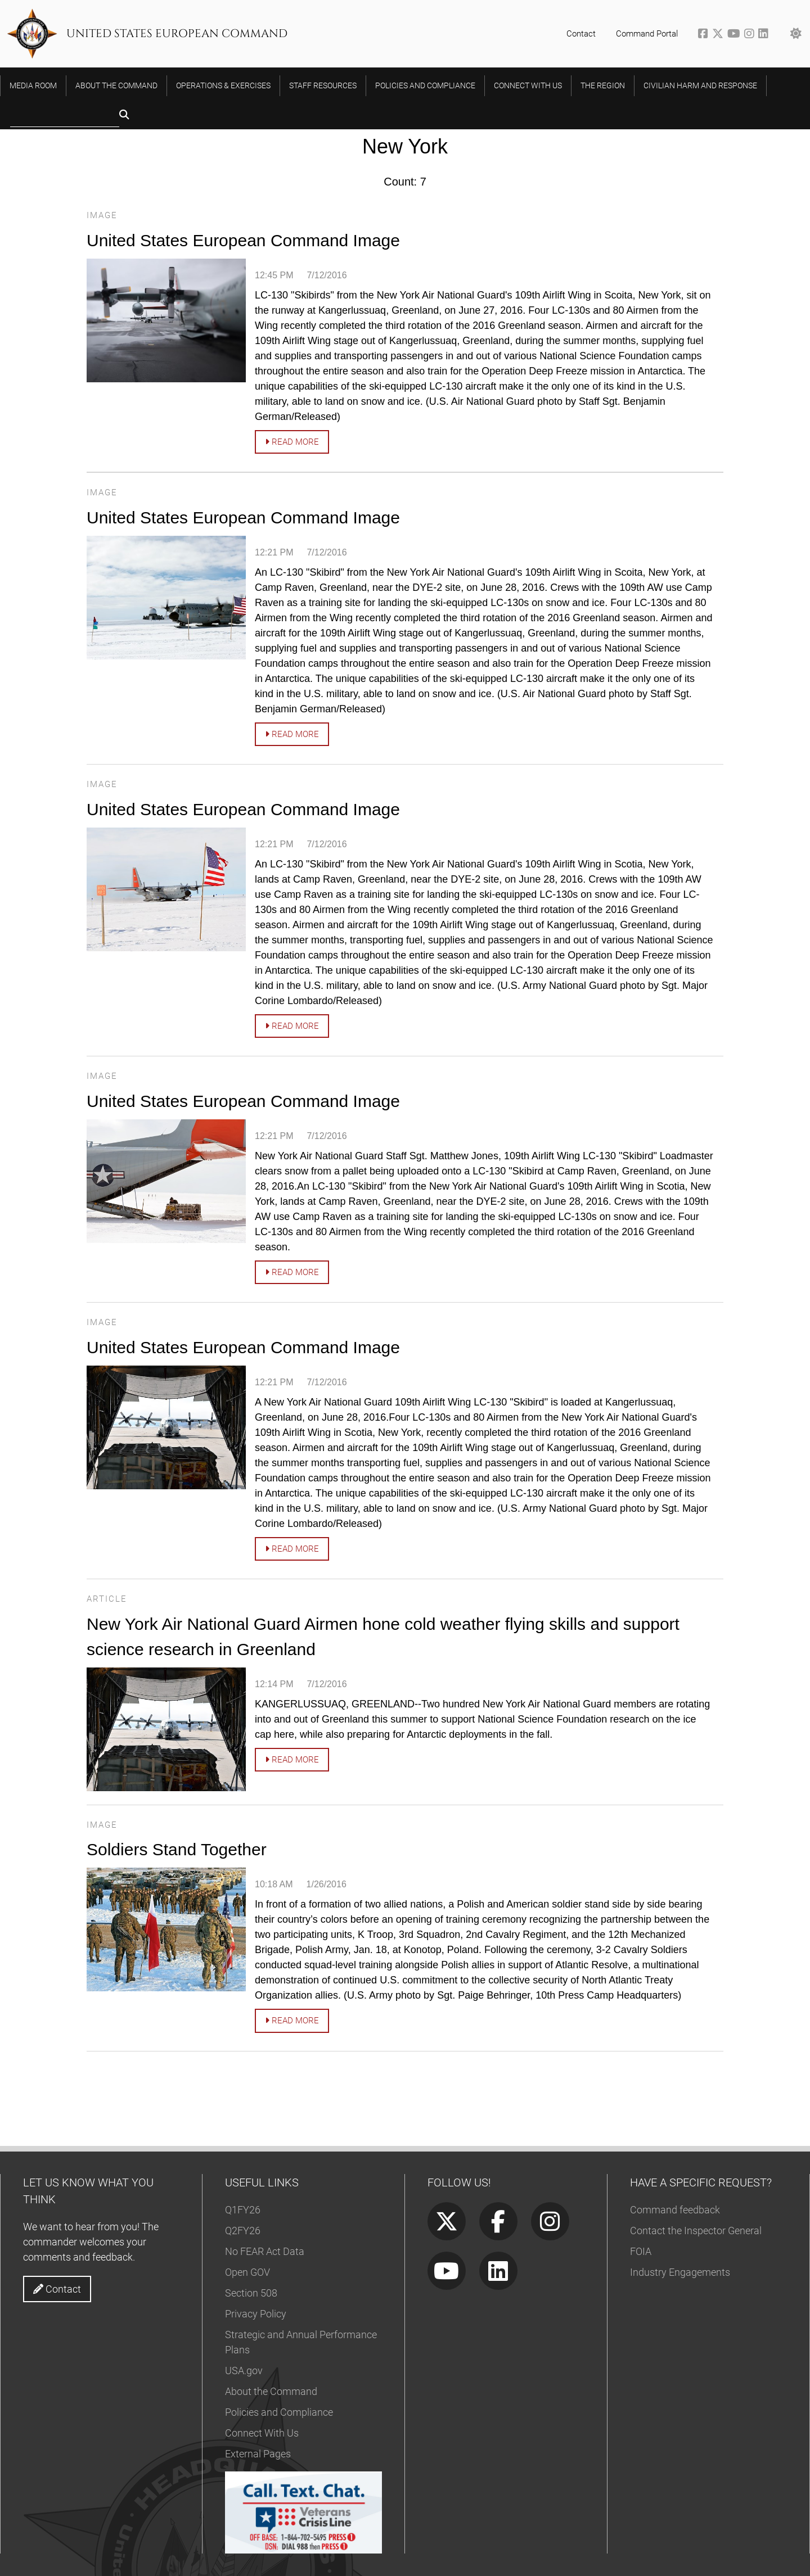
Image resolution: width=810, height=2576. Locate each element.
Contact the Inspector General (696, 2230)
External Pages (258, 2454)
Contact (581, 34)
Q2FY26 (242, 2230)
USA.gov (244, 2370)
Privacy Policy (255, 2314)
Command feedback (675, 2210)
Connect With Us (262, 2433)
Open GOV (247, 2272)
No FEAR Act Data (264, 2251)
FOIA (640, 2251)
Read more (292, 442)
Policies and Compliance (279, 2412)
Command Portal (647, 34)
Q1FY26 (242, 2210)
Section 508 (251, 2293)
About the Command (271, 2391)
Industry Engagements (680, 2272)
